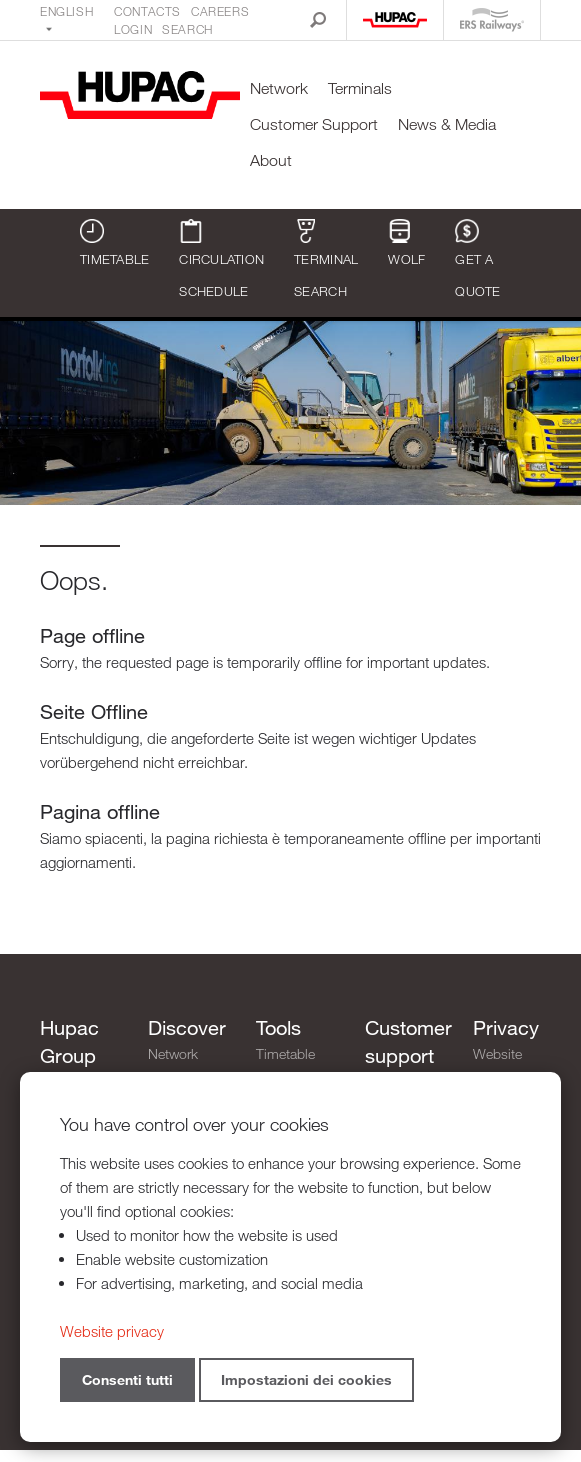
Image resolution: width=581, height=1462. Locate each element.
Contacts (147, 11)
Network (279, 88)
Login (133, 29)
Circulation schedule (221, 259)
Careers (220, 11)
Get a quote (477, 259)
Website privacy (497, 1065)
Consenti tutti (127, 1379)
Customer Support (314, 124)
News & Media (447, 124)
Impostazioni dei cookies (306, 1379)
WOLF (406, 243)
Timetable (114, 243)
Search (187, 29)
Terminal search (326, 259)
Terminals (360, 88)
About (271, 160)
